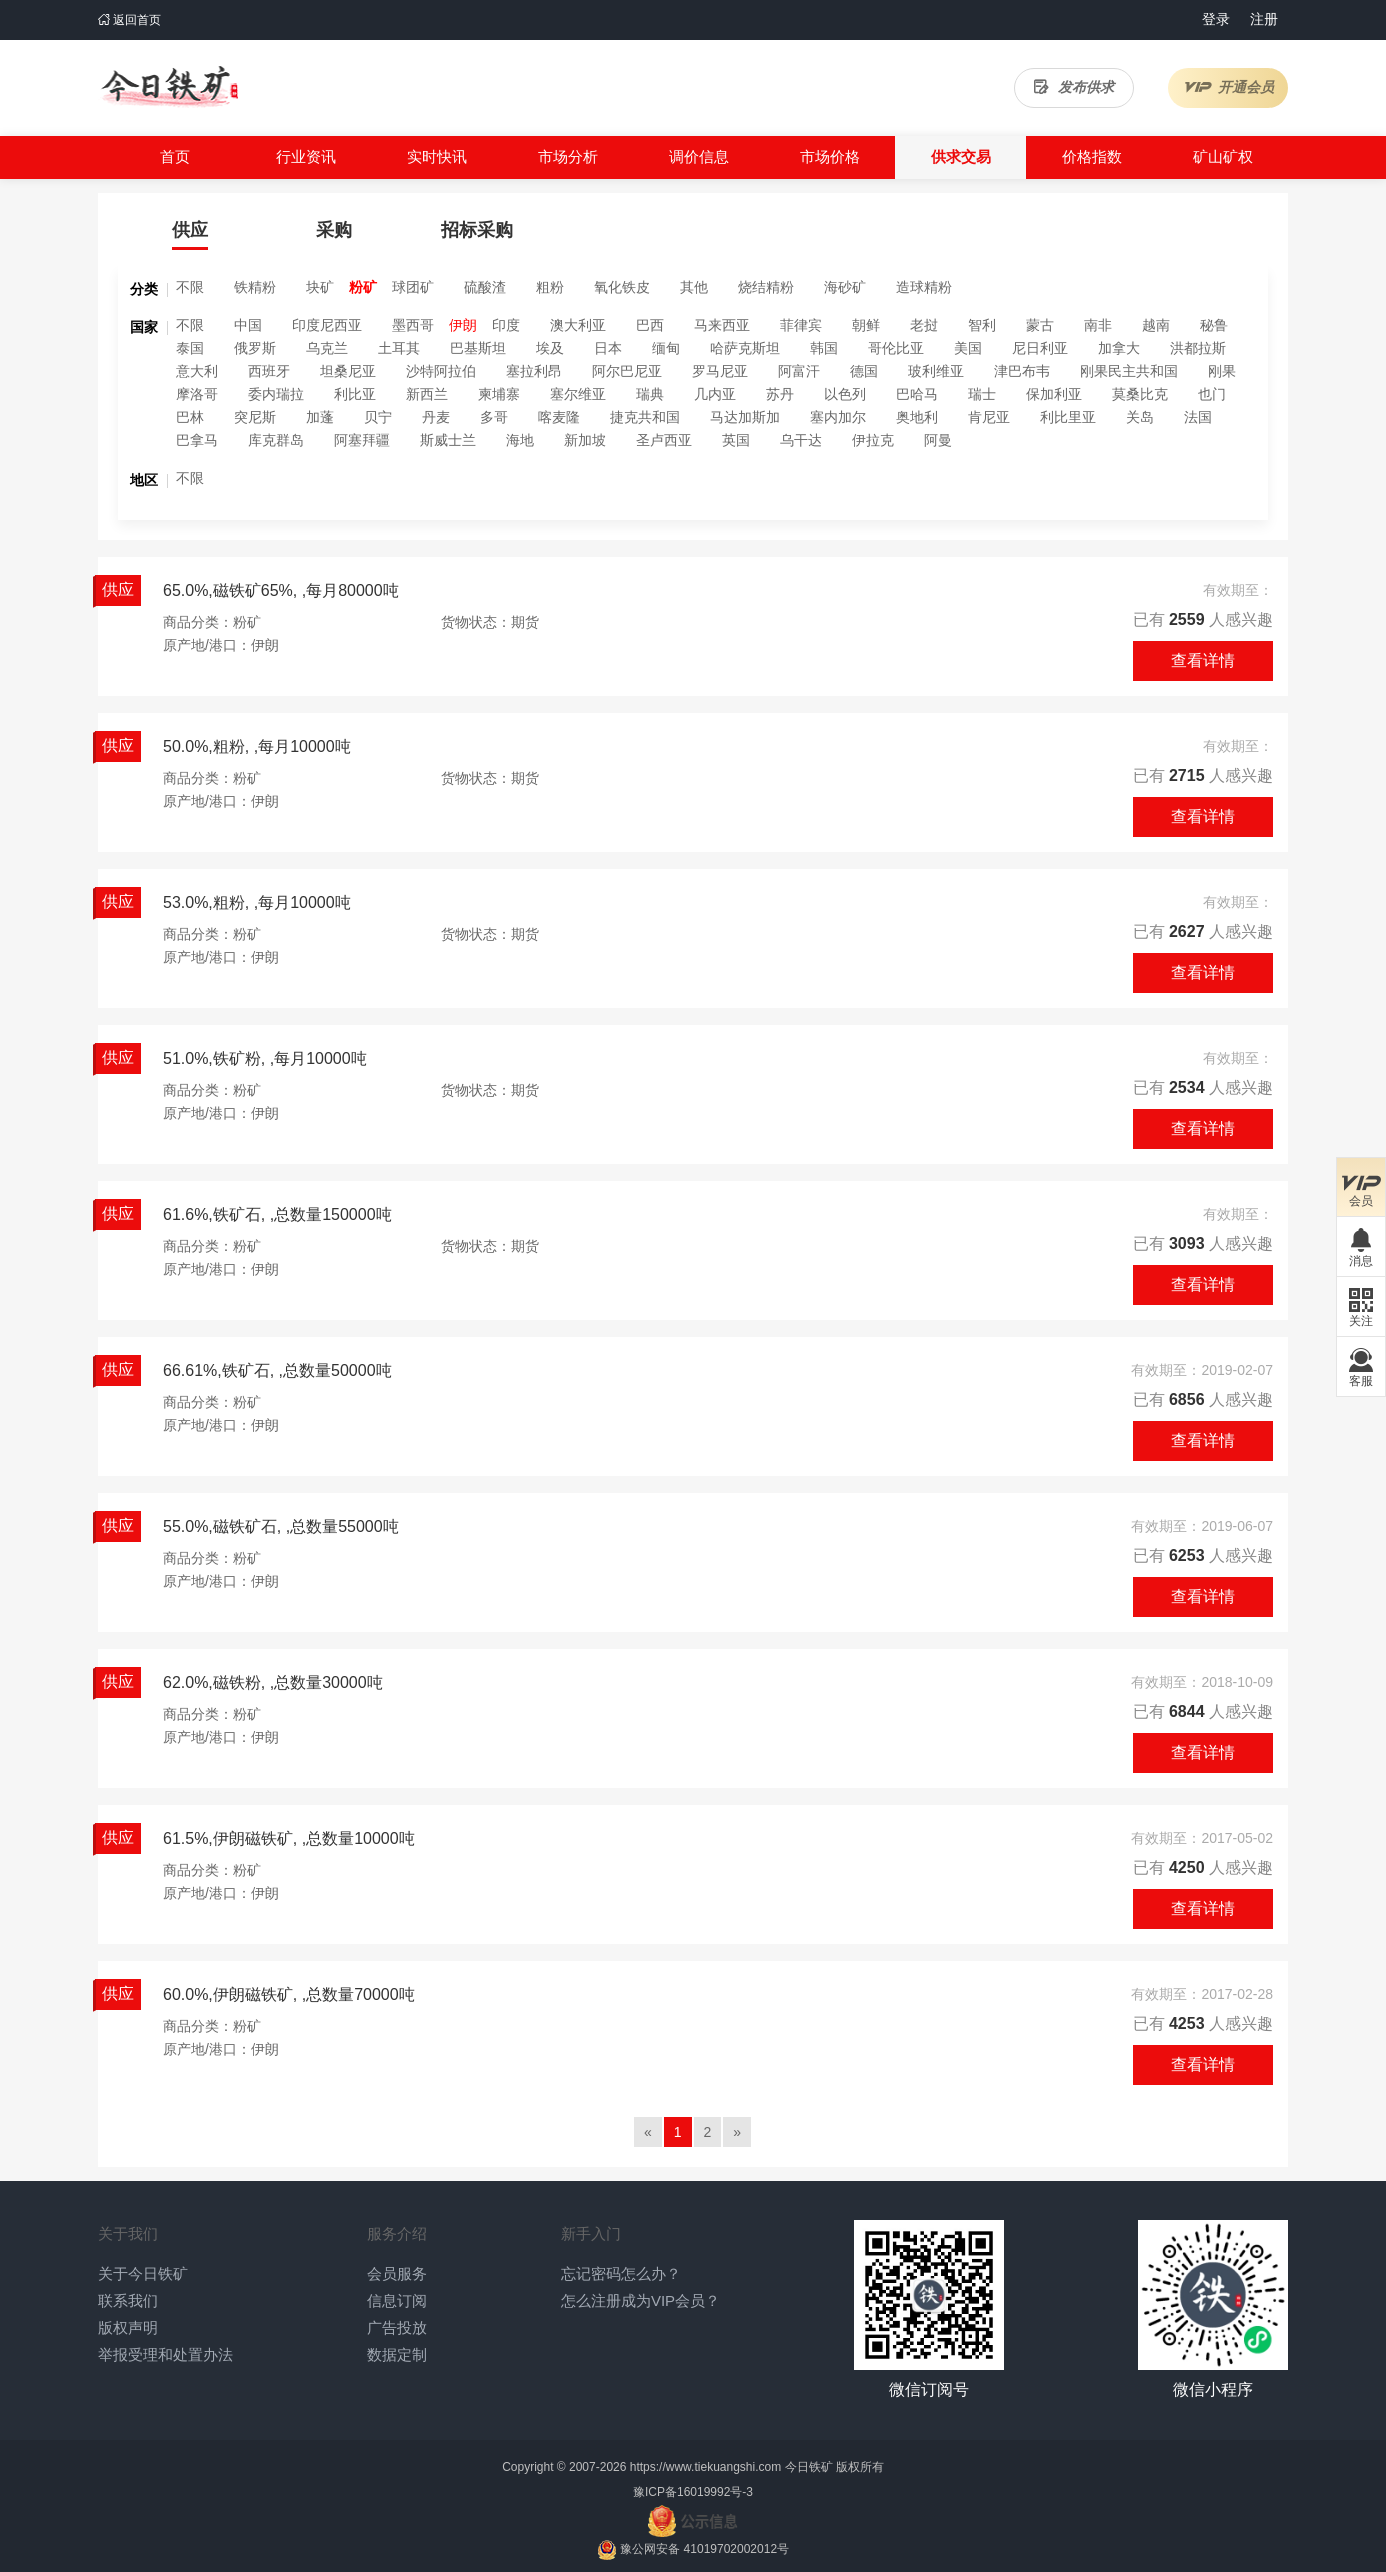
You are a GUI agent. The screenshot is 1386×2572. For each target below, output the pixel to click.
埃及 (550, 348)
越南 (1156, 325)
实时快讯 (437, 156)
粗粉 (550, 287)
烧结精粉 (766, 287)
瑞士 (982, 394)
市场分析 (568, 156)
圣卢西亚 (664, 440)
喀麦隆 (559, 417)
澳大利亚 (578, 325)
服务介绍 (397, 2233)
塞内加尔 (838, 417)
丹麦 (436, 417)
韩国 (824, 348)
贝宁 (378, 417)
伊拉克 (873, 440)
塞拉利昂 (534, 371)
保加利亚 (1054, 394)
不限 (190, 287)
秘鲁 (1214, 325)
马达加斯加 (745, 417)
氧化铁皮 (622, 287)
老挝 (924, 325)
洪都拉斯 (1198, 348)
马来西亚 (722, 325)
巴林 (190, 417)
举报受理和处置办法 (165, 2354)
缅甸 (666, 348)
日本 (608, 348)
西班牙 (269, 371)
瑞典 (650, 394)
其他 (694, 287)
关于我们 (128, 2233)
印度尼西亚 (327, 325)
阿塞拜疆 (362, 440)
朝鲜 (866, 325)
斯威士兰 (448, 440)
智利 (982, 325)
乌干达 (801, 440)
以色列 (845, 394)
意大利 (197, 371)
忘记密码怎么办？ (621, 2273)
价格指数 (1092, 156)
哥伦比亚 (896, 348)
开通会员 (1228, 87)
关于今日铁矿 (143, 2273)
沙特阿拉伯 (441, 371)
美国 (968, 348)
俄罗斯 (255, 348)
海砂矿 (845, 287)
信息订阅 (397, 2300)
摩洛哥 (197, 394)
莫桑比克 (1140, 394)
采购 (334, 230)
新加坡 (585, 440)
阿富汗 (799, 371)
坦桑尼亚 (348, 371)
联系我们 (128, 2300)
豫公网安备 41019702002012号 (704, 2549)
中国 (248, 325)
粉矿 (363, 287)
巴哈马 (917, 394)
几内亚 (715, 394)
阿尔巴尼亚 (627, 371)
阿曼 (938, 440)
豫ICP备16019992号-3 (693, 2492)
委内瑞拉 (276, 394)
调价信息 (699, 156)
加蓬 (320, 417)
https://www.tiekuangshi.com (705, 2467)
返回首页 (129, 20)
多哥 (494, 417)
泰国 (190, 348)
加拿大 (1119, 348)
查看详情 (1203, 660)
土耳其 (399, 348)
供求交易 (961, 156)
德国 (864, 371)
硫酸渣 (485, 287)
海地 (520, 440)
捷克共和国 (645, 417)
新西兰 (427, 394)
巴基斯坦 (478, 348)
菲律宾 (801, 325)
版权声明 (128, 2327)
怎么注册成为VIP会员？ (640, 2300)
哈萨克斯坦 (745, 348)
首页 (175, 156)
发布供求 (1074, 87)
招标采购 (477, 230)
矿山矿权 (1223, 156)
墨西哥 (413, 325)
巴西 (650, 325)
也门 (1212, 394)
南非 (1098, 325)
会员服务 (397, 2273)
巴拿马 (197, 440)
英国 (736, 440)
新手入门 (591, 2233)
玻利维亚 (936, 371)
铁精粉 (255, 287)
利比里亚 (1068, 417)
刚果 (1222, 371)
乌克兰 (327, 348)
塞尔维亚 (578, 394)
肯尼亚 (989, 417)
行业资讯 (306, 156)
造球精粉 (924, 287)
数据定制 (397, 2354)
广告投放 (397, 2327)
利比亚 (355, 394)
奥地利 (917, 417)
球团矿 (413, 287)
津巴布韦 (1022, 371)
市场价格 (830, 156)
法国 (1198, 417)
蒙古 (1040, 325)
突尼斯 (255, 417)
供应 (190, 230)
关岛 (1140, 417)
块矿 (320, 287)
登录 (1216, 19)
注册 (1264, 19)
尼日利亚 (1040, 348)
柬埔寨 (499, 394)
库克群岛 (276, 440)
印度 (506, 325)
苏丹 (780, 394)
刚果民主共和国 (1129, 371)
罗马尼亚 (720, 371)
